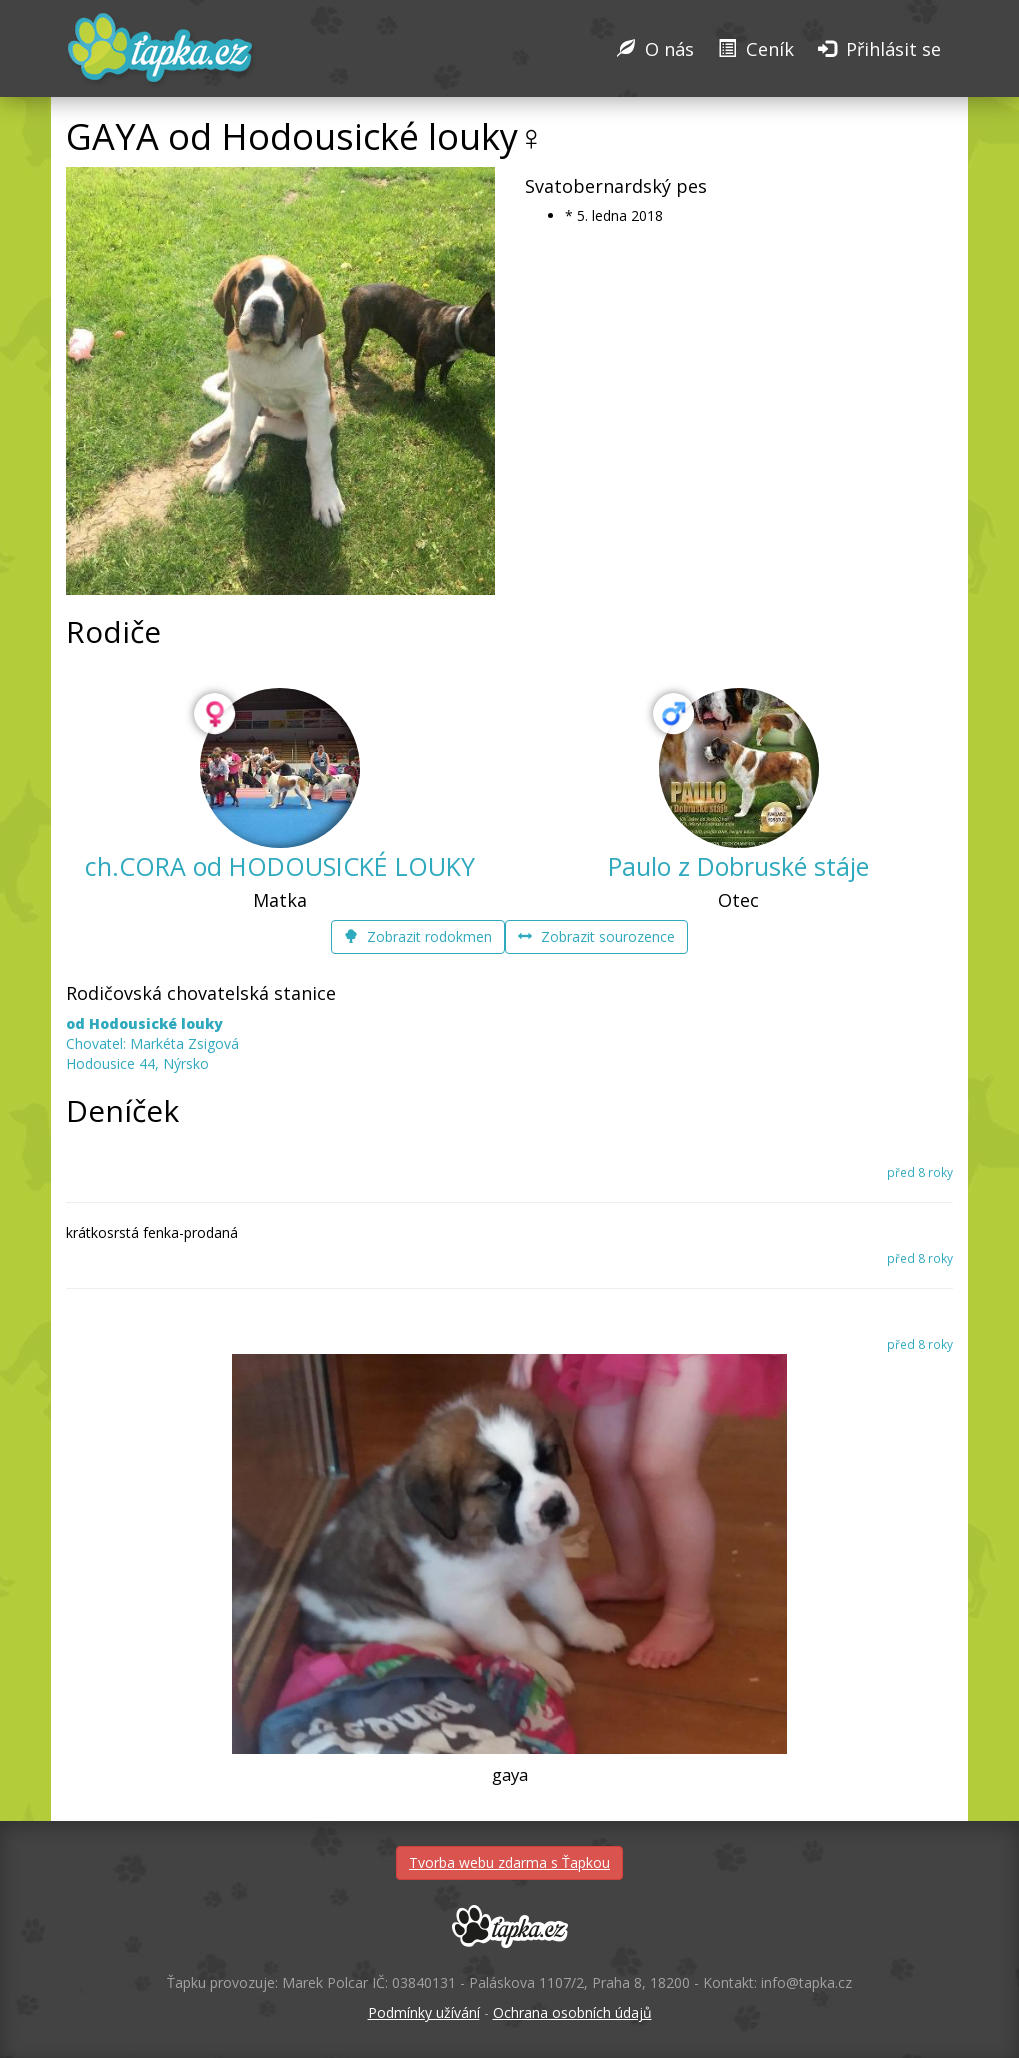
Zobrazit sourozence (596, 936)
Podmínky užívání (424, 2012)
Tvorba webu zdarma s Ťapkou (509, 1862)
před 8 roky (920, 1172)
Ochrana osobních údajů (572, 2012)
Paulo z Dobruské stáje (738, 866)
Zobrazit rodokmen (418, 936)
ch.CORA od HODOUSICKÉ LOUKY (280, 866)
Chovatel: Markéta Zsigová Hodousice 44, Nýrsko (152, 1043)
